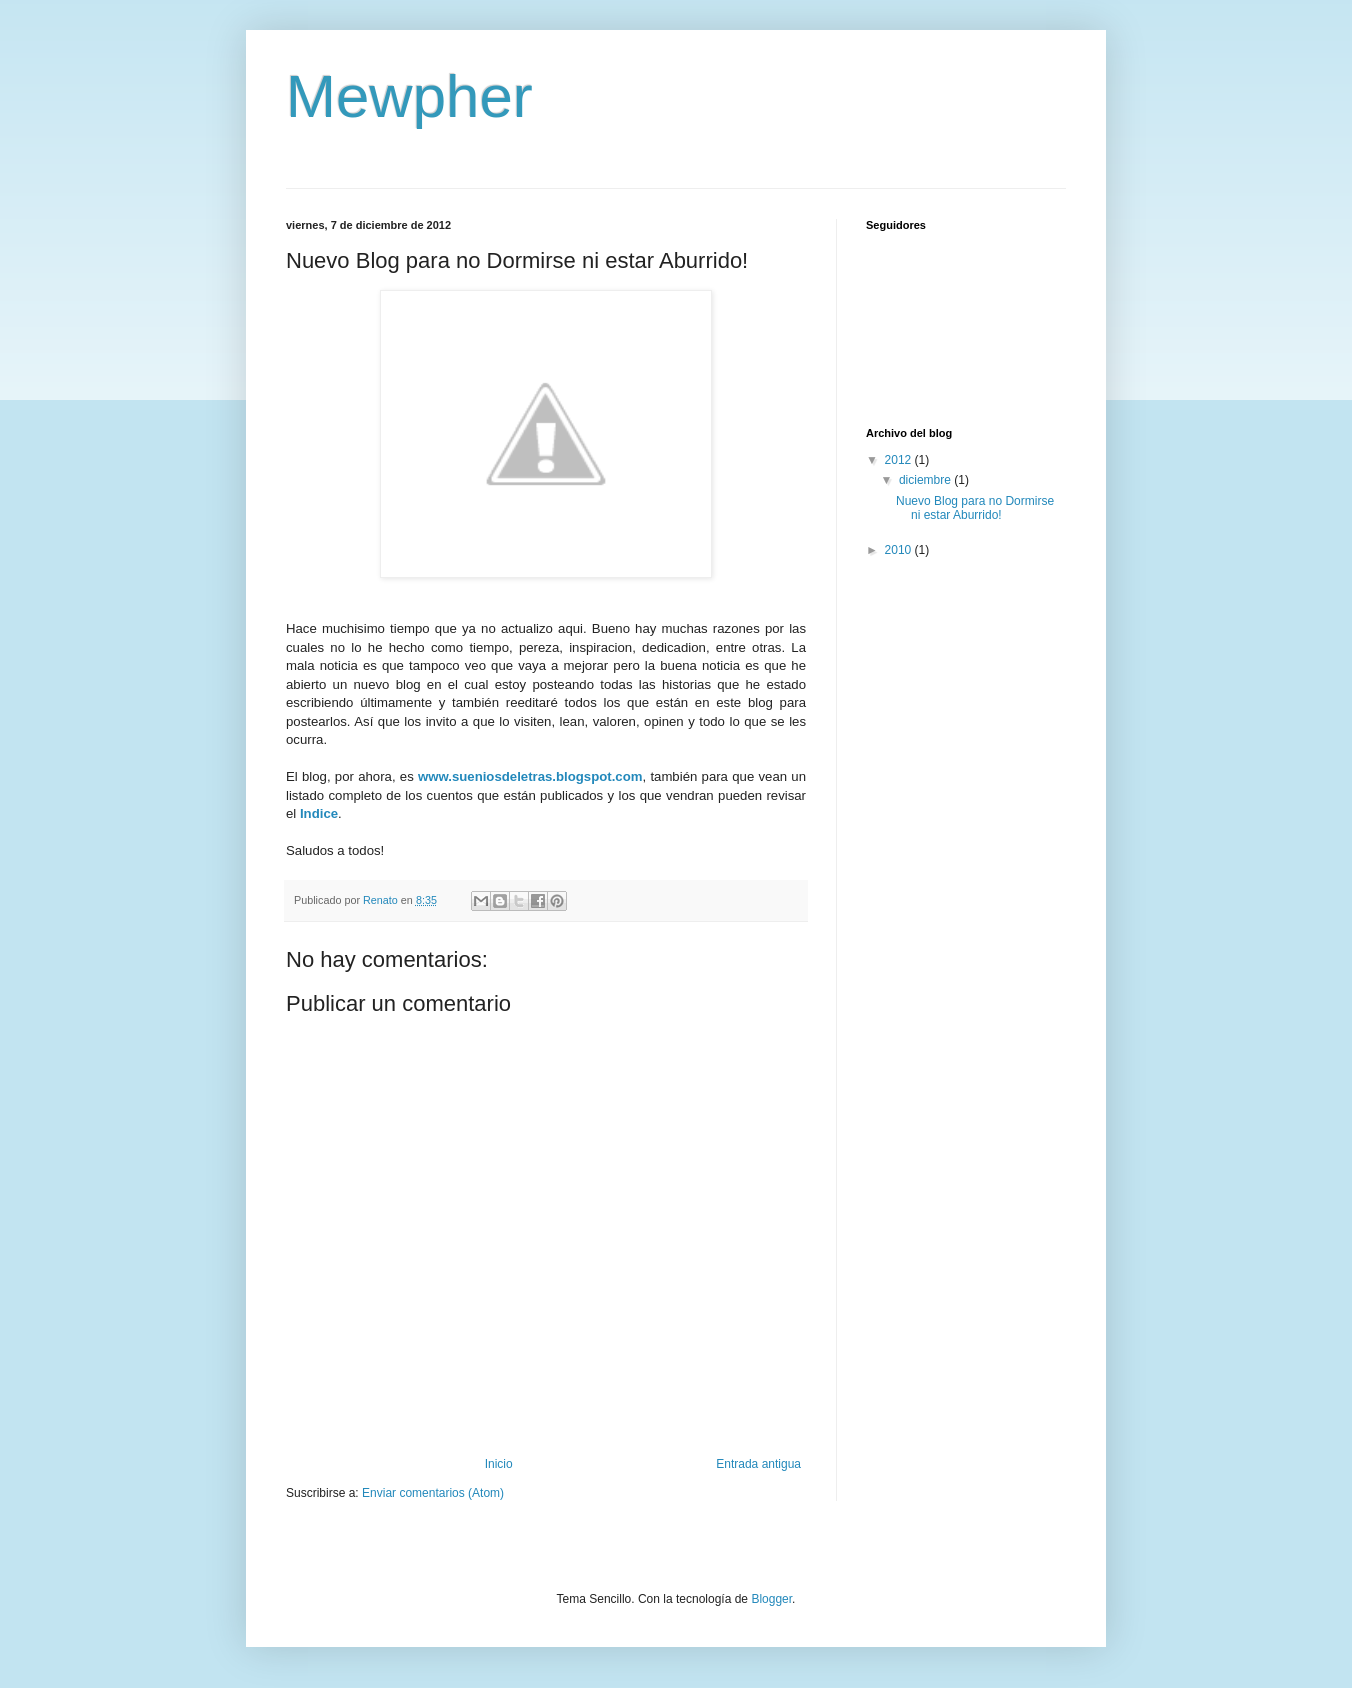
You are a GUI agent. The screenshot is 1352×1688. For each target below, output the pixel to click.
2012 (900, 460)
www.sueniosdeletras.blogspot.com (530, 776)
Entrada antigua (758, 1464)
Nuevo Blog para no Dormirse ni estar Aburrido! (975, 508)
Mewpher (409, 96)
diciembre (926, 480)
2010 (900, 550)
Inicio (499, 1464)
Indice (319, 813)
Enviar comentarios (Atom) (433, 1493)
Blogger (771, 1599)
